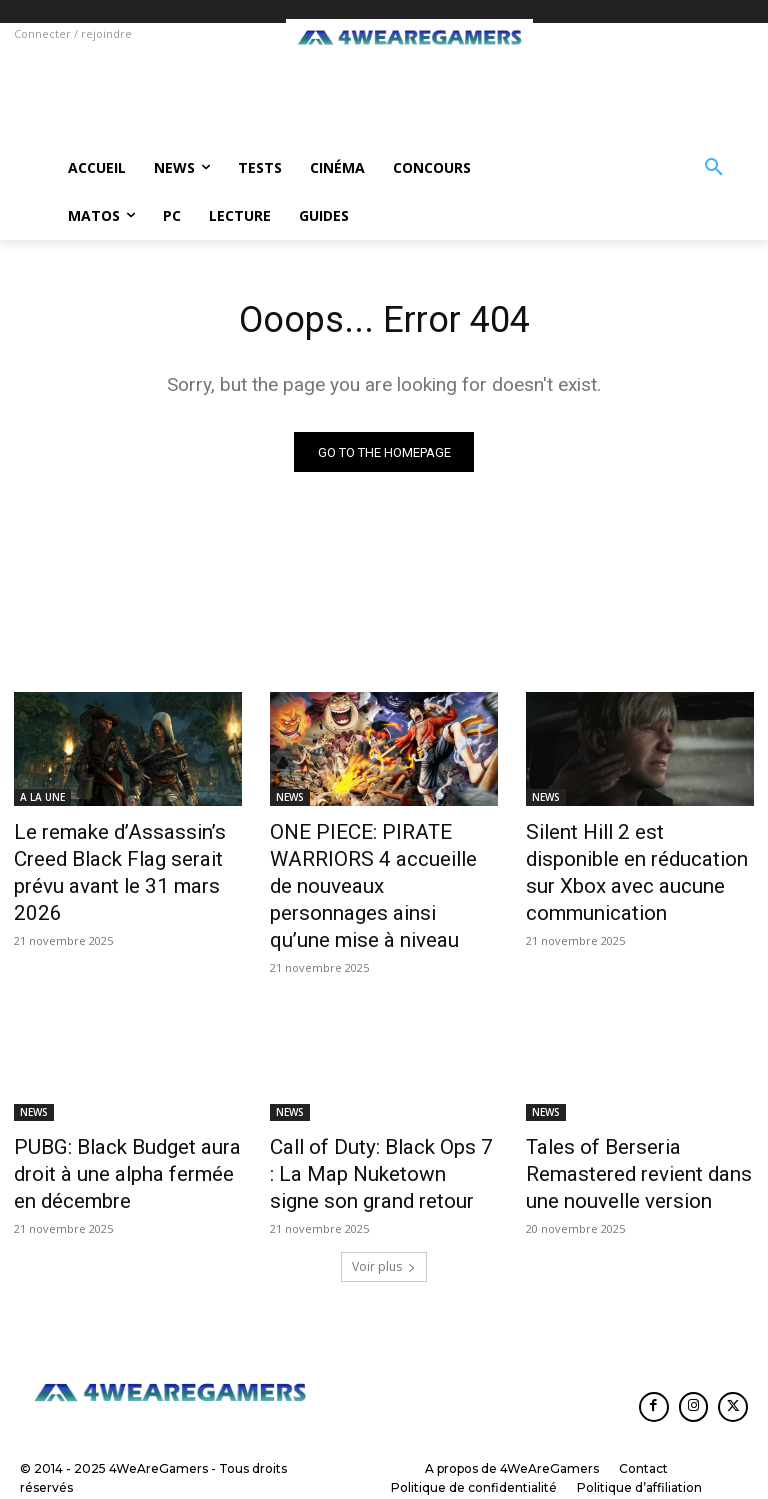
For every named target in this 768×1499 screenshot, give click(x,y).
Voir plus (384, 1208)
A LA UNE (42, 800)
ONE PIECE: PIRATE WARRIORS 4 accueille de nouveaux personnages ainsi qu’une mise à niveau (376, 866)
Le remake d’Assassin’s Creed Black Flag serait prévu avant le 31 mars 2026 (125, 855)
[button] (714, 168)
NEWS (290, 800)
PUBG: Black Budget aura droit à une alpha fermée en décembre (127, 1123)
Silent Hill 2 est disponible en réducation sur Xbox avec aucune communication (633, 855)
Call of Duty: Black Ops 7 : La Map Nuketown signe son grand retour (376, 1123)
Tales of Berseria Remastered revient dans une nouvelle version (637, 1123)
